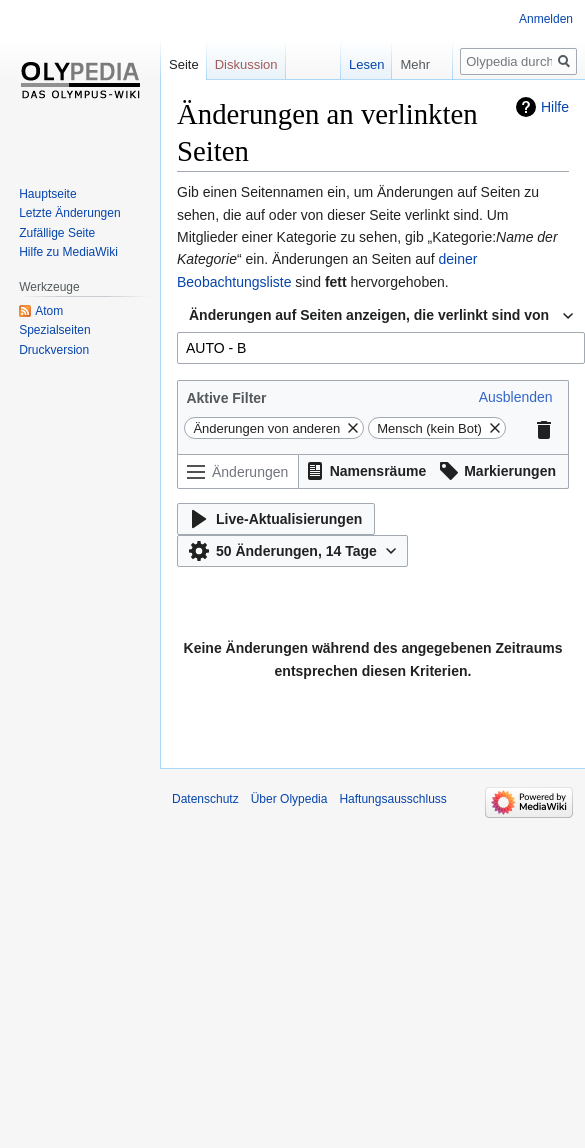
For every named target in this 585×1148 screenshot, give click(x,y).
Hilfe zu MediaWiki (68, 252)
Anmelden (546, 19)
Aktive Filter (226, 398)
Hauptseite (47, 194)
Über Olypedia (289, 799)
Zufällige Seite (57, 233)
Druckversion (54, 350)
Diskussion (246, 64)
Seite (184, 64)
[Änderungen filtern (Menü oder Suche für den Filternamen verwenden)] (238, 471)
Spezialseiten (54, 330)
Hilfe (555, 107)
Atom (49, 311)
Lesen (366, 64)
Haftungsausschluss (392, 799)
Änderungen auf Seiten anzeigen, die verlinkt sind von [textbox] (369, 315)
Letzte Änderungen (69, 213)
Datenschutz (205, 799)
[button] (516, 397)
